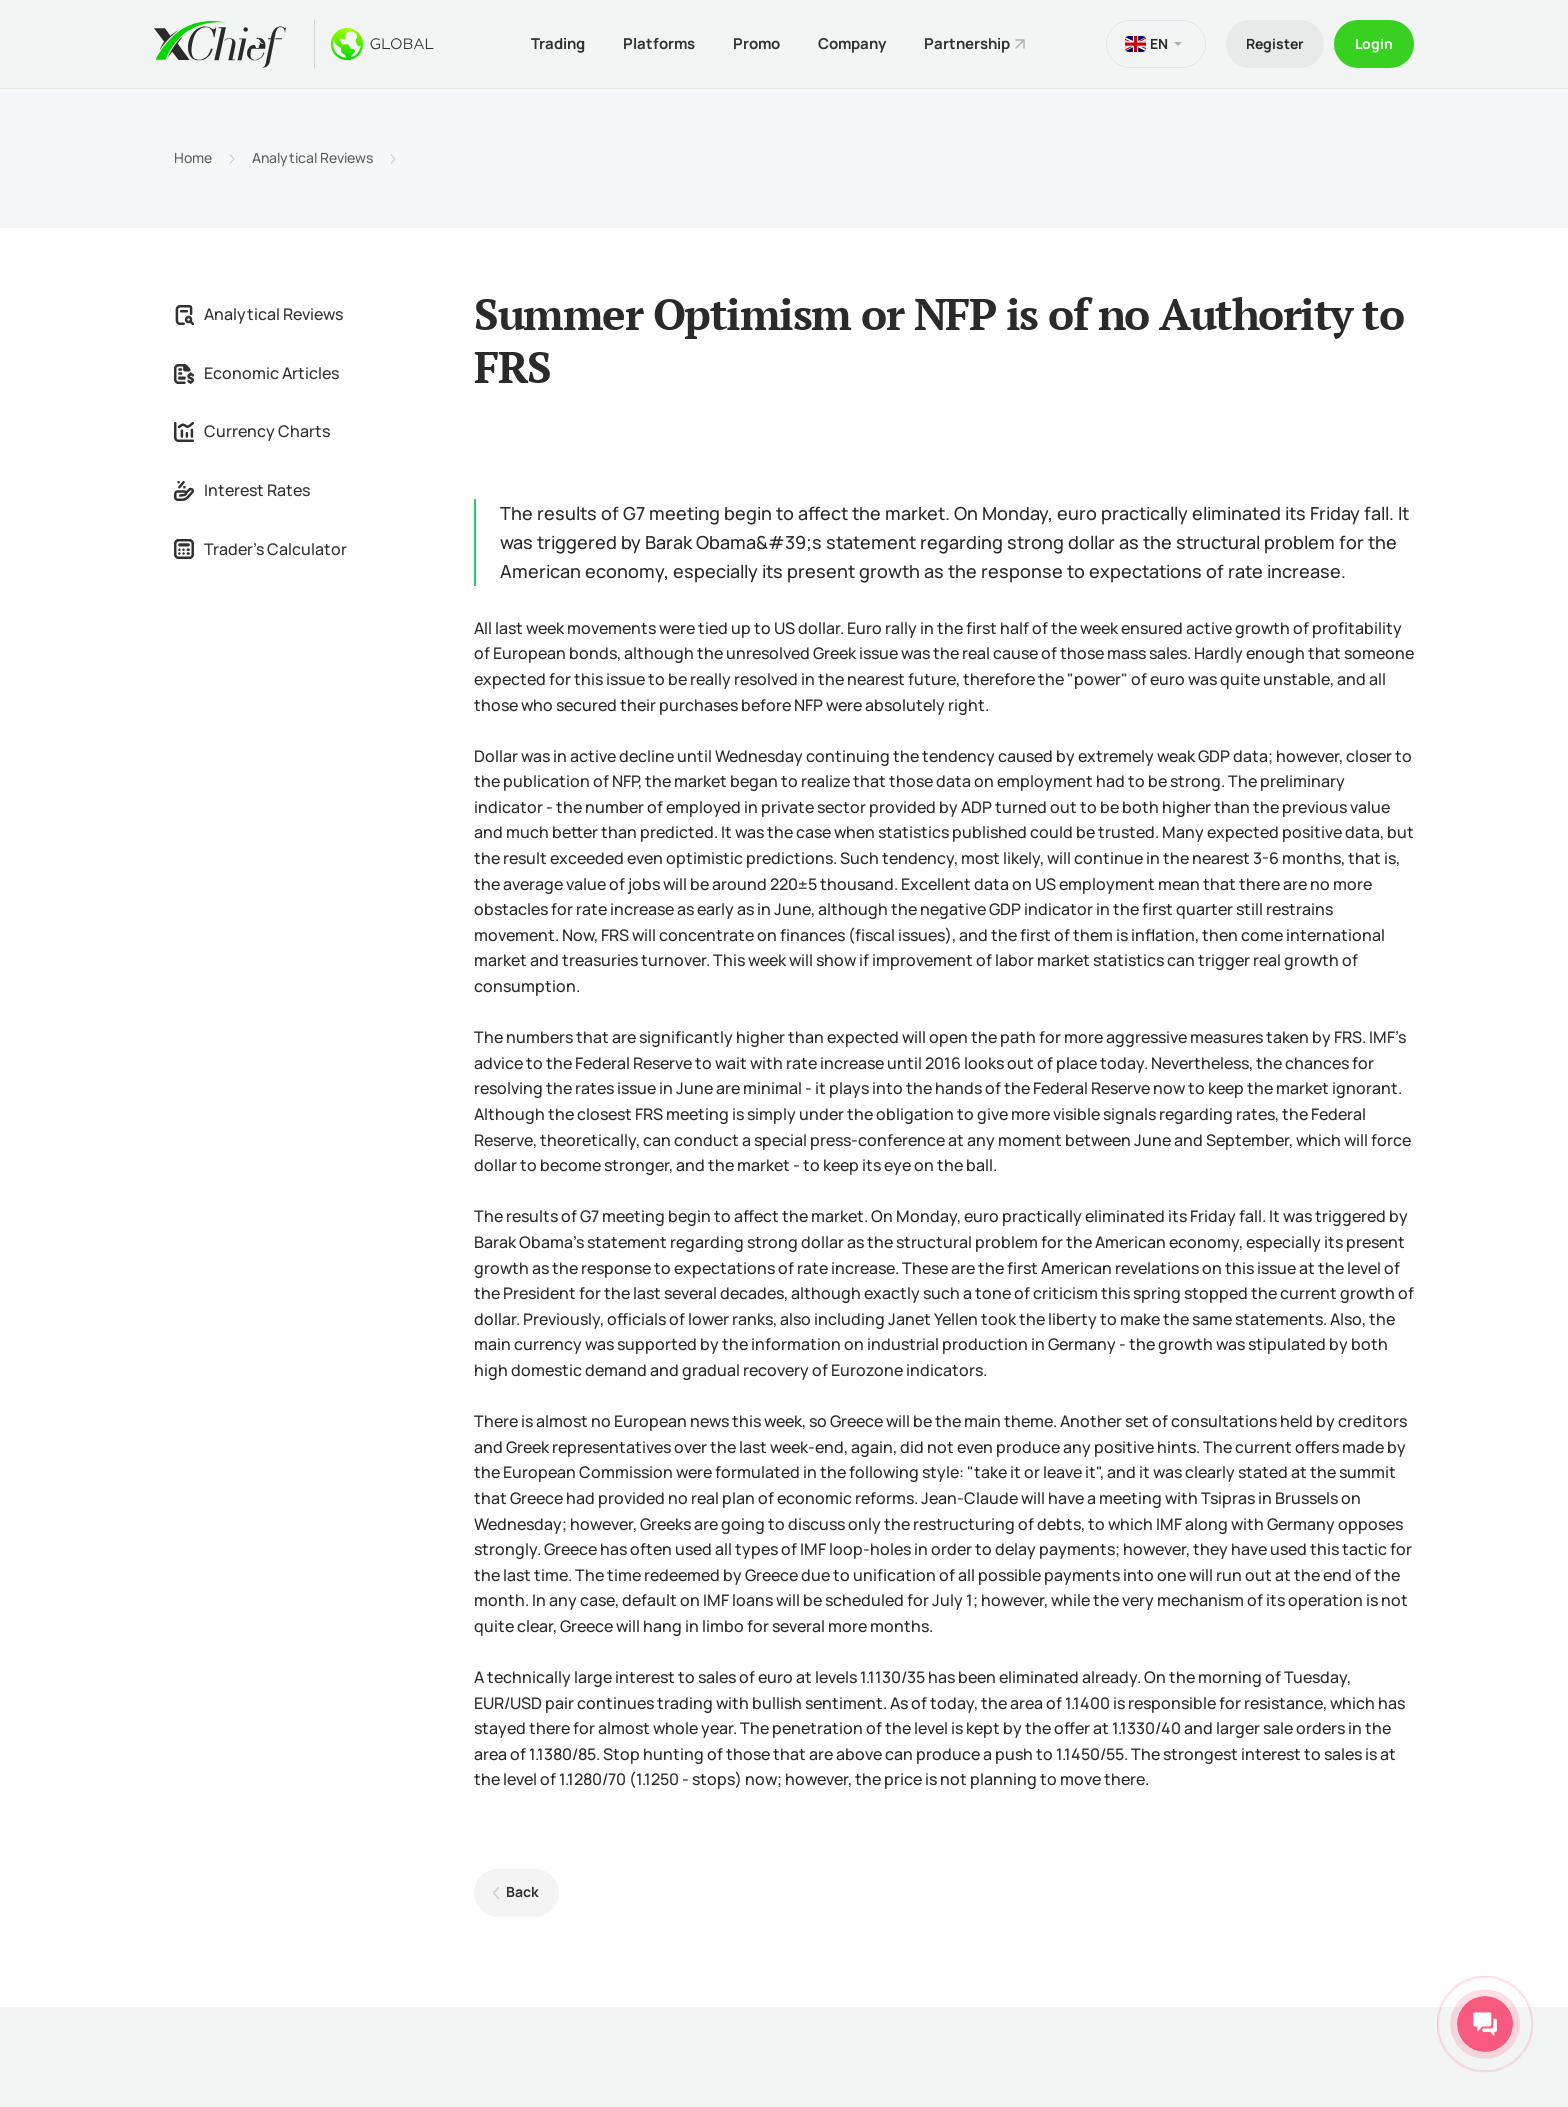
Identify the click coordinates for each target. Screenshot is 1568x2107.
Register (1275, 43)
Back (522, 1891)
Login (1374, 43)
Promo (756, 43)
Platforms (659, 43)
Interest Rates (242, 490)
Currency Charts (252, 431)
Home (193, 158)
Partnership (967, 43)
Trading (558, 43)
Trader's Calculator (260, 549)
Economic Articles (256, 373)
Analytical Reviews (312, 158)
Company (852, 43)
